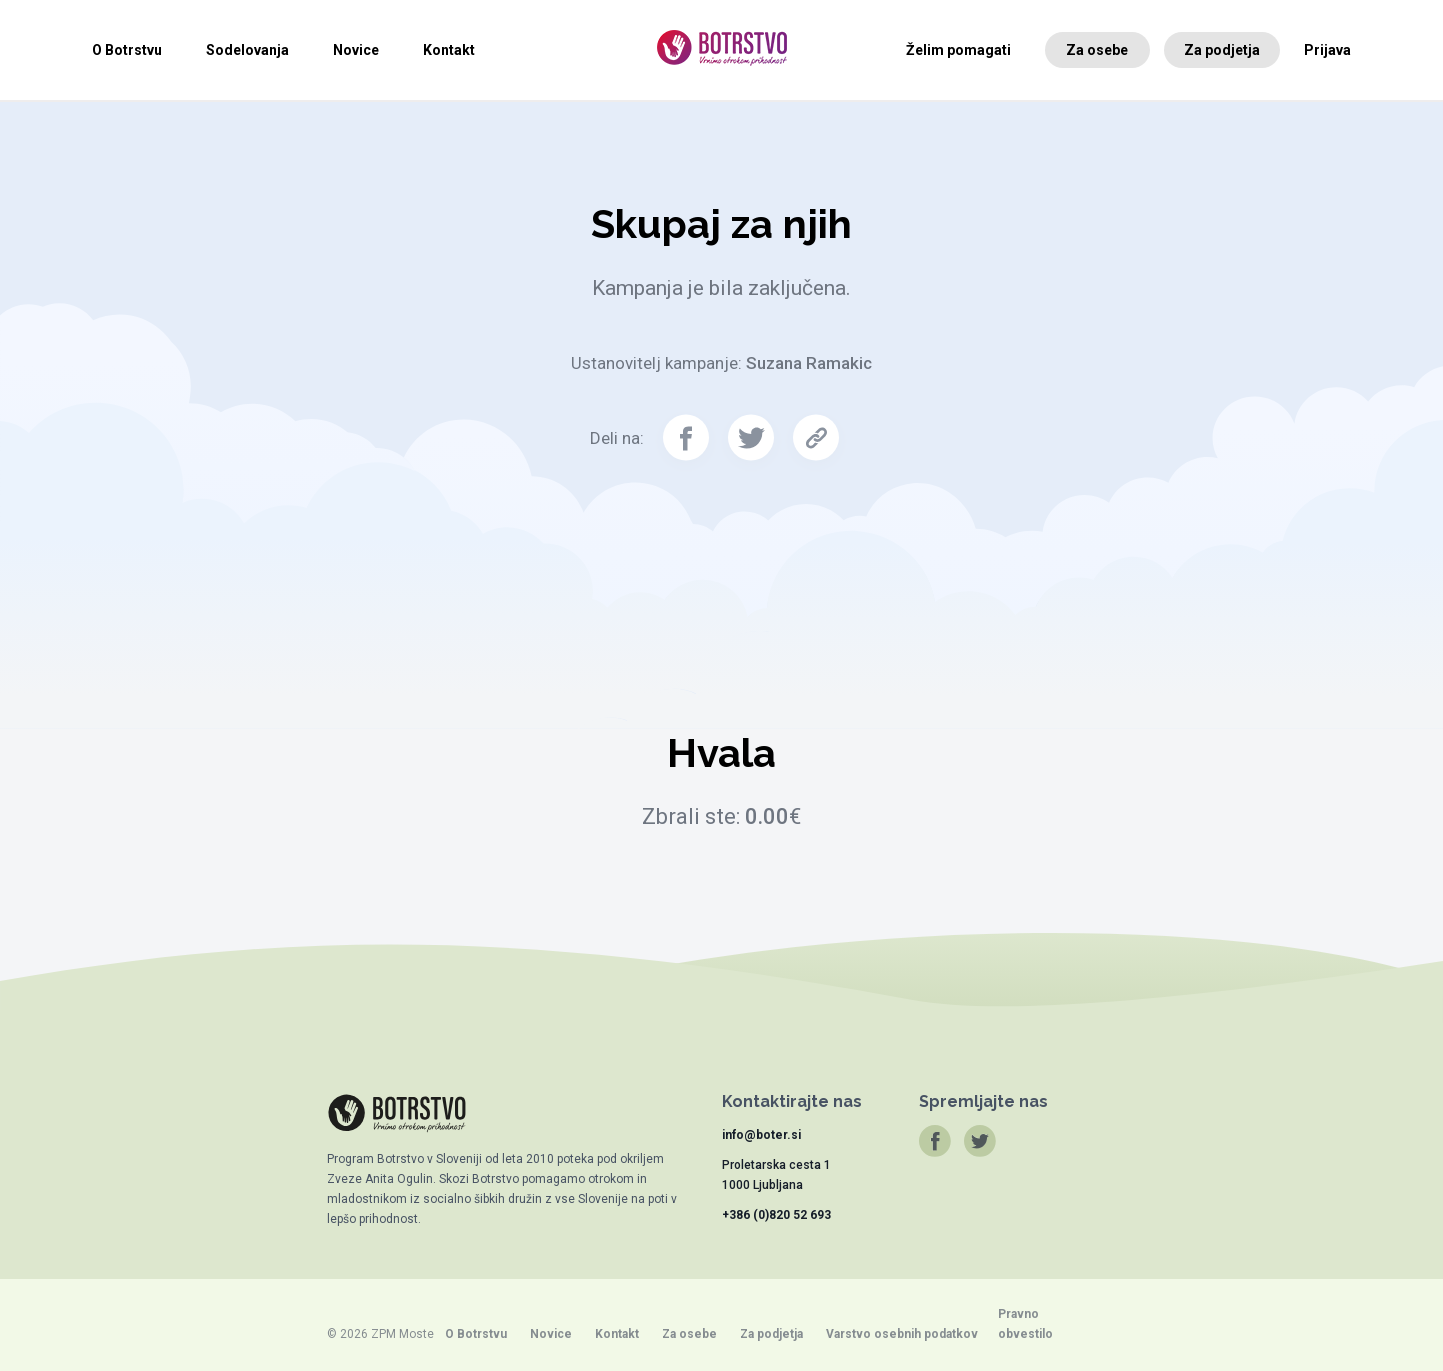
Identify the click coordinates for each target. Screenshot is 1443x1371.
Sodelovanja (247, 50)
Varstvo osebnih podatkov (902, 1334)
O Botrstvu (127, 50)
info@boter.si (761, 1135)
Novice (356, 50)
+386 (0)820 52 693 (776, 1215)
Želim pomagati (958, 50)
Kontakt (449, 50)
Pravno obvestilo (1025, 1324)
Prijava (1327, 50)
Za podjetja (1222, 50)
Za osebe (1097, 50)
